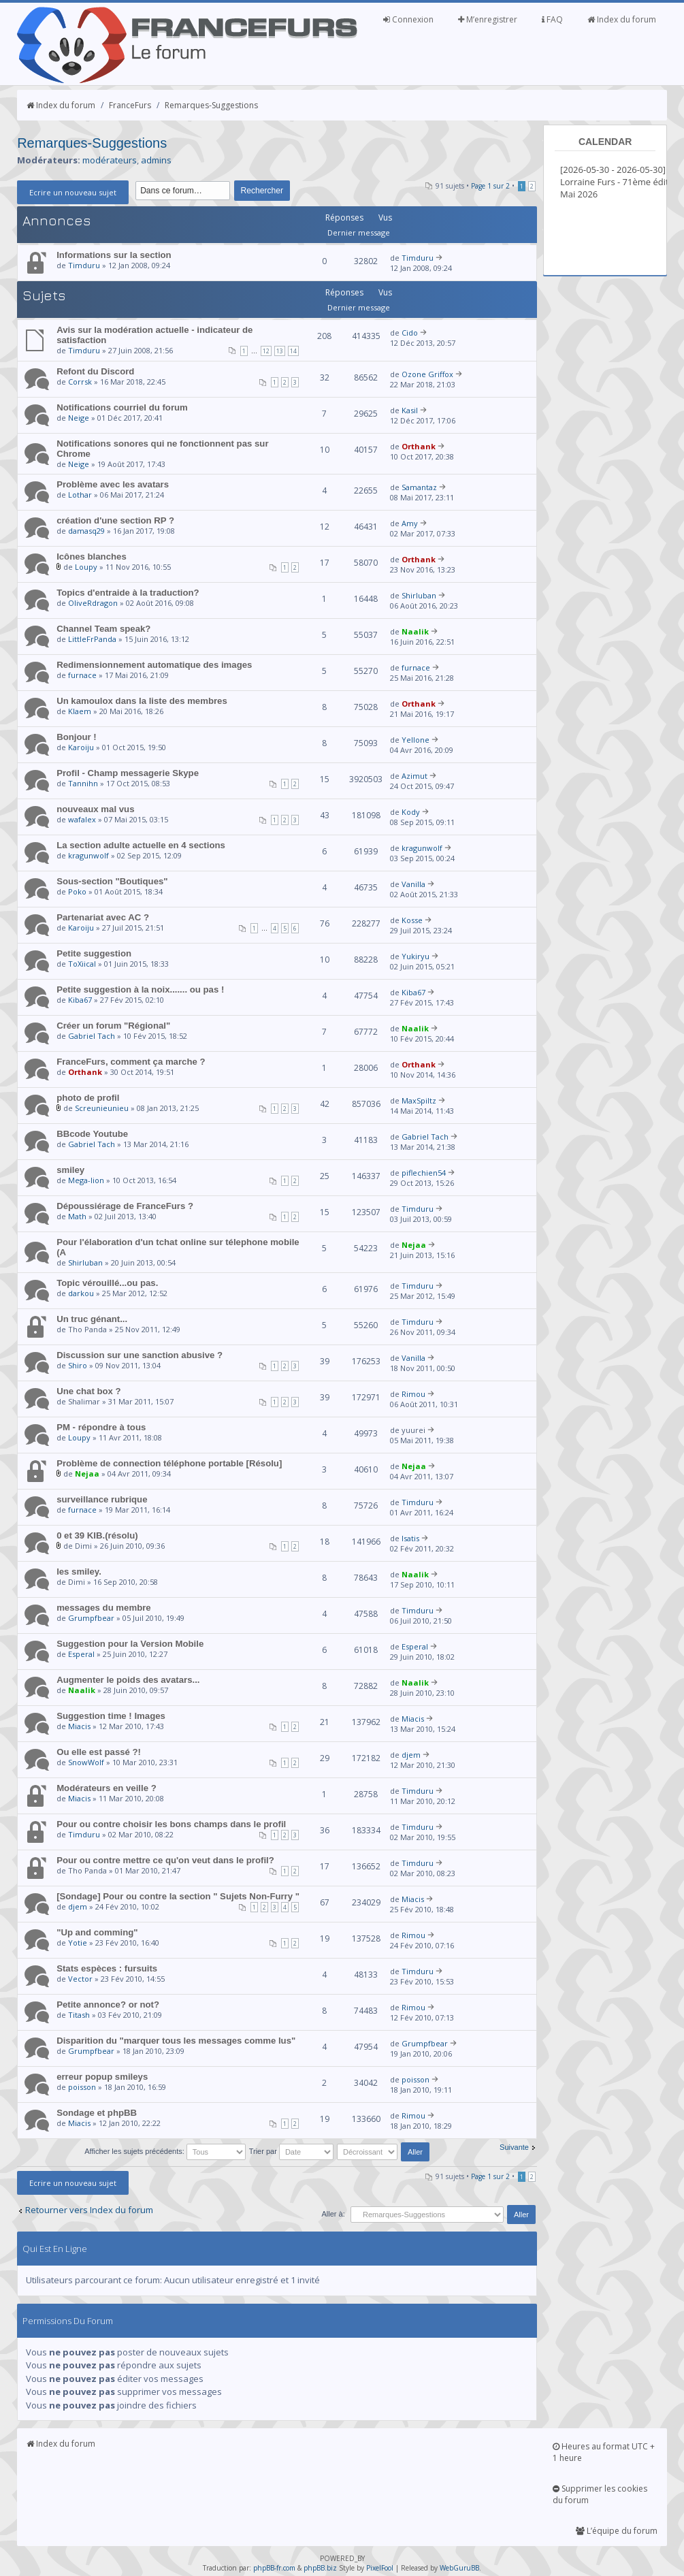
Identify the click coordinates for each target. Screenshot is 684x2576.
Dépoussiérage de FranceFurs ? (124, 1206)
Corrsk (80, 381)
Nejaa (414, 1245)
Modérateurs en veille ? (106, 1788)
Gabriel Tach (91, 1036)
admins (156, 160)
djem (411, 1755)
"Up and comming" (96, 1932)
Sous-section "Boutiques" (111, 881)
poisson (82, 2087)
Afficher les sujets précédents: (165, 2151)
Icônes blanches (91, 556)
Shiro (77, 1365)
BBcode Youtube (92, 1134)
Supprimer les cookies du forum (600, 2494)
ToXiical (82, 964)
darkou (81, 1293)
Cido (410, 332)
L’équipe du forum (616, 2531)
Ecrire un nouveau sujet (72, 192)
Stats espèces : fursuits (106, 1968)
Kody (411, 812)
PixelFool (379, 2568)
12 (266, 351)
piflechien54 (424, 1173)
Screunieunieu (102, 1108)
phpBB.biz (320, 2568)
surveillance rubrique (101, 1499)
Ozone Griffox (427, 374)
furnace (82, 675)
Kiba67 (80, 1000)
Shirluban (419, 595)
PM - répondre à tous (101, 1427)
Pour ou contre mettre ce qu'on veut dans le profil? (165, 1860)
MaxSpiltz (419, 1100)
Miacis (79, 1726)
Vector (80, 1979)
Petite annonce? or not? (107, 2004)
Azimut (414, 776)
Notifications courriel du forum (122, 407)
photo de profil (87, 1098)
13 (279, 351)
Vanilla (413, 884)
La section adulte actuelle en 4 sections (140, 845)
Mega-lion (86, 1180)
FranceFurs (130, 105)
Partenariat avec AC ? (102, 917)
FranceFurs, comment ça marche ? (130, 1062)
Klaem (79, 711)
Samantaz (419, 487)
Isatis (410, 1538)
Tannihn (83, 783)
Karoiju (81, 747)
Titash (79, 2015)
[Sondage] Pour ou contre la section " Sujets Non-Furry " (177, 1896)
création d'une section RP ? (115, 520)
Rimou (413, 1394)
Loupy (86, 567)
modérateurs (109, 160)
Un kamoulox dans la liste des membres (141, 701)
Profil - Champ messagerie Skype (127, 773)
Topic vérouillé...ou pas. (107, 1283)
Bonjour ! (76, 737)
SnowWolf (86, 1762)
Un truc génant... (91, 1319)
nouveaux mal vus (95, 809)
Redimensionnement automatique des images (154, 665)
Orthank (419, 446)
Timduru (84, 265)
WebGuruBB (459, 2568)
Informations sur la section (114, 255)
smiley (70, 1170)
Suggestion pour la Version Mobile (129, 1644)
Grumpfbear (91, 1618)
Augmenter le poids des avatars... (127, 1680)
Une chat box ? (88, 1391)
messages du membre (103, 1608)
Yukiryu (415, 956)
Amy (410, 523)
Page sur (490, 186)
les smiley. (78, 1571)
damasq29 (86, 531)
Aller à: (333, 2214)
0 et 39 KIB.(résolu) (96, 1535)
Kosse (412, 920)
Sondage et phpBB (96, 2113)
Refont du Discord (95, 371)
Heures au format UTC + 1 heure (604, 2452)
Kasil (410, 410)
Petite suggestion (93, 953)
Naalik (415, 631)
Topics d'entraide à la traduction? (127, 592)
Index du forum (621, 19)
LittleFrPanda (92, 639)
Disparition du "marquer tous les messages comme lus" (175, 2040)
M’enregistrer (487, 19)
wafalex (82, 819)
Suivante (514, 2147)
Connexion (408, 19)
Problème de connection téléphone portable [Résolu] (169, 1463)
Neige (78, 418)
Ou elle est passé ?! (98, 1752)
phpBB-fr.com (274, 2568)
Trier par (291, 2151)
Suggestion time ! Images (110, 1716)
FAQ (552, 19)
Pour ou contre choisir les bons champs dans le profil (171, 1824)
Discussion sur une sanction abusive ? (139, 1355)
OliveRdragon (93, 603)
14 (293, 351)
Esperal (81, 1654)
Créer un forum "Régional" (113, 1025)
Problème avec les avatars (112, 484)
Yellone (415, 740)
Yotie (77, 1942)
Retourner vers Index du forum (89, 2210)
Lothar (80, 494)
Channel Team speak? (103, 629)
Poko (77, 891)
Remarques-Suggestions (211, 105)
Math (77, 1216)
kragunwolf (88, 855)
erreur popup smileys (102, 2077)
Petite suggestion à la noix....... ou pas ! (140, 989)
